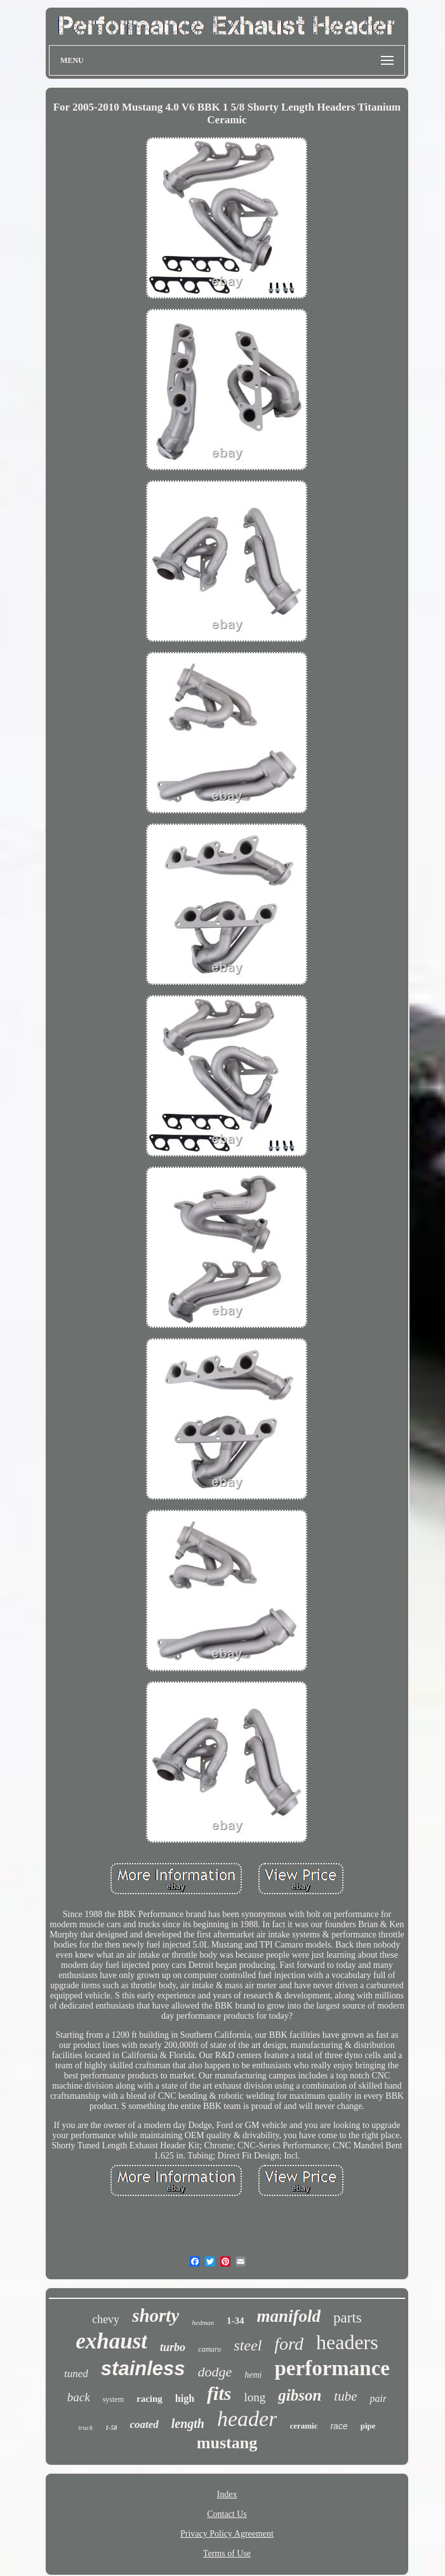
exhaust (111, 2341)
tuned (76, 2374)
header (247, 2418)
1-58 (111, 2427)
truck (85, 2427)
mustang (227, 2443)
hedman (203, 2322)
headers (347, 2342)
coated (144, 2424)
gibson (299, 2395)
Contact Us (227, 2514)
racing (149, 2399)
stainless (143, 2368)
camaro (209, 2349)
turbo (172, 2347)
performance (332, 2368)
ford (288, 2344)
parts (347, 2318)
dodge (215, 2372)
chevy (105, 2319)
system (113, 2399)
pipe (368, 2425)
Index (227, 2494)
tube (345, 2396)
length (187, 2423)
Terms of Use (227, 2553)
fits (219, 2393)
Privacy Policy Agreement (227, 2534)
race (338, 2426)
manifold (289, 2316)
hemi (253, 2375)
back (78, 2397)
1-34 (235, 2320)
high (184, 2398)
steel (248, 2345)
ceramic (303, 2425)
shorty (155, 2315)
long (254, 2397)
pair (378, 2398)
